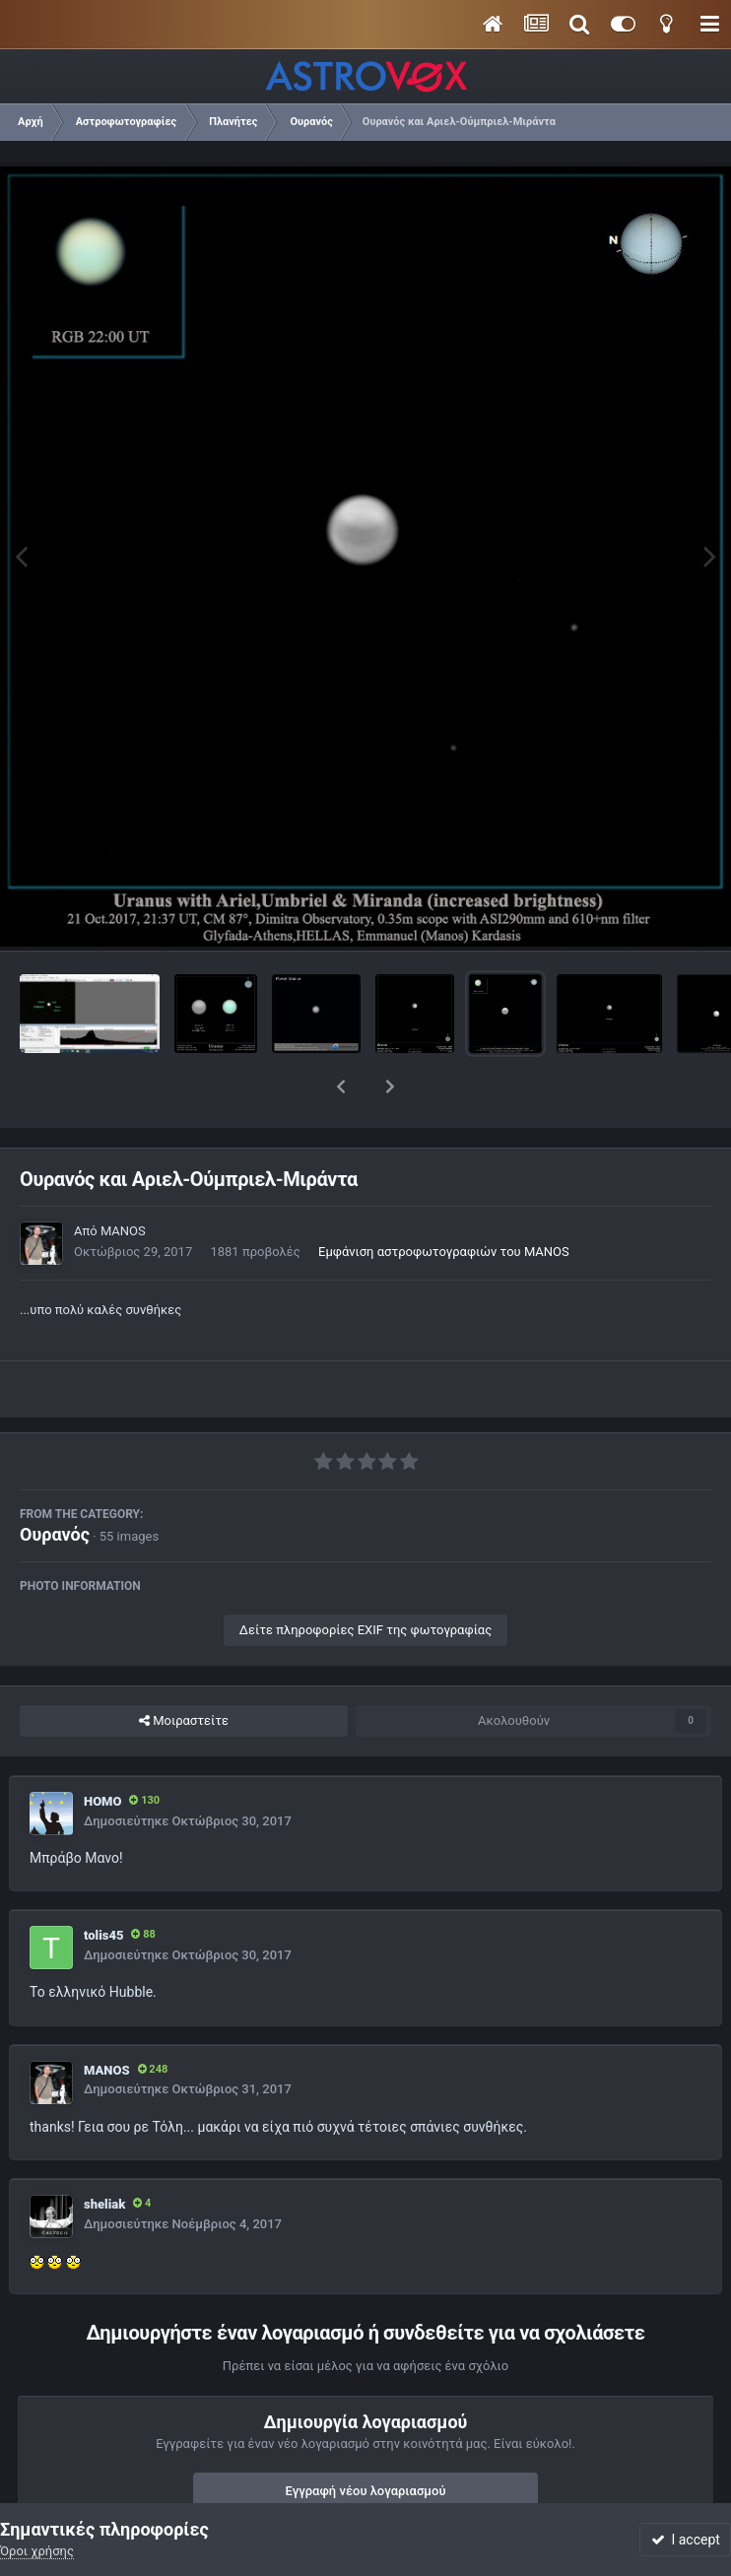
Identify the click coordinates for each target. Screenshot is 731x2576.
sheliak (104, 2153)
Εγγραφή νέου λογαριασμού (366, 2439)
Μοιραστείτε (184, 1669)
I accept (685, 2539)
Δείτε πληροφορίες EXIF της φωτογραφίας (365, 1578)
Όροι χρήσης (37, 2550)
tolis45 (103, 1884)
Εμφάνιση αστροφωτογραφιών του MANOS (443, 1200)
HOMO (102, 1750)
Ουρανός (55, 1483)
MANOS (123, 1179)
